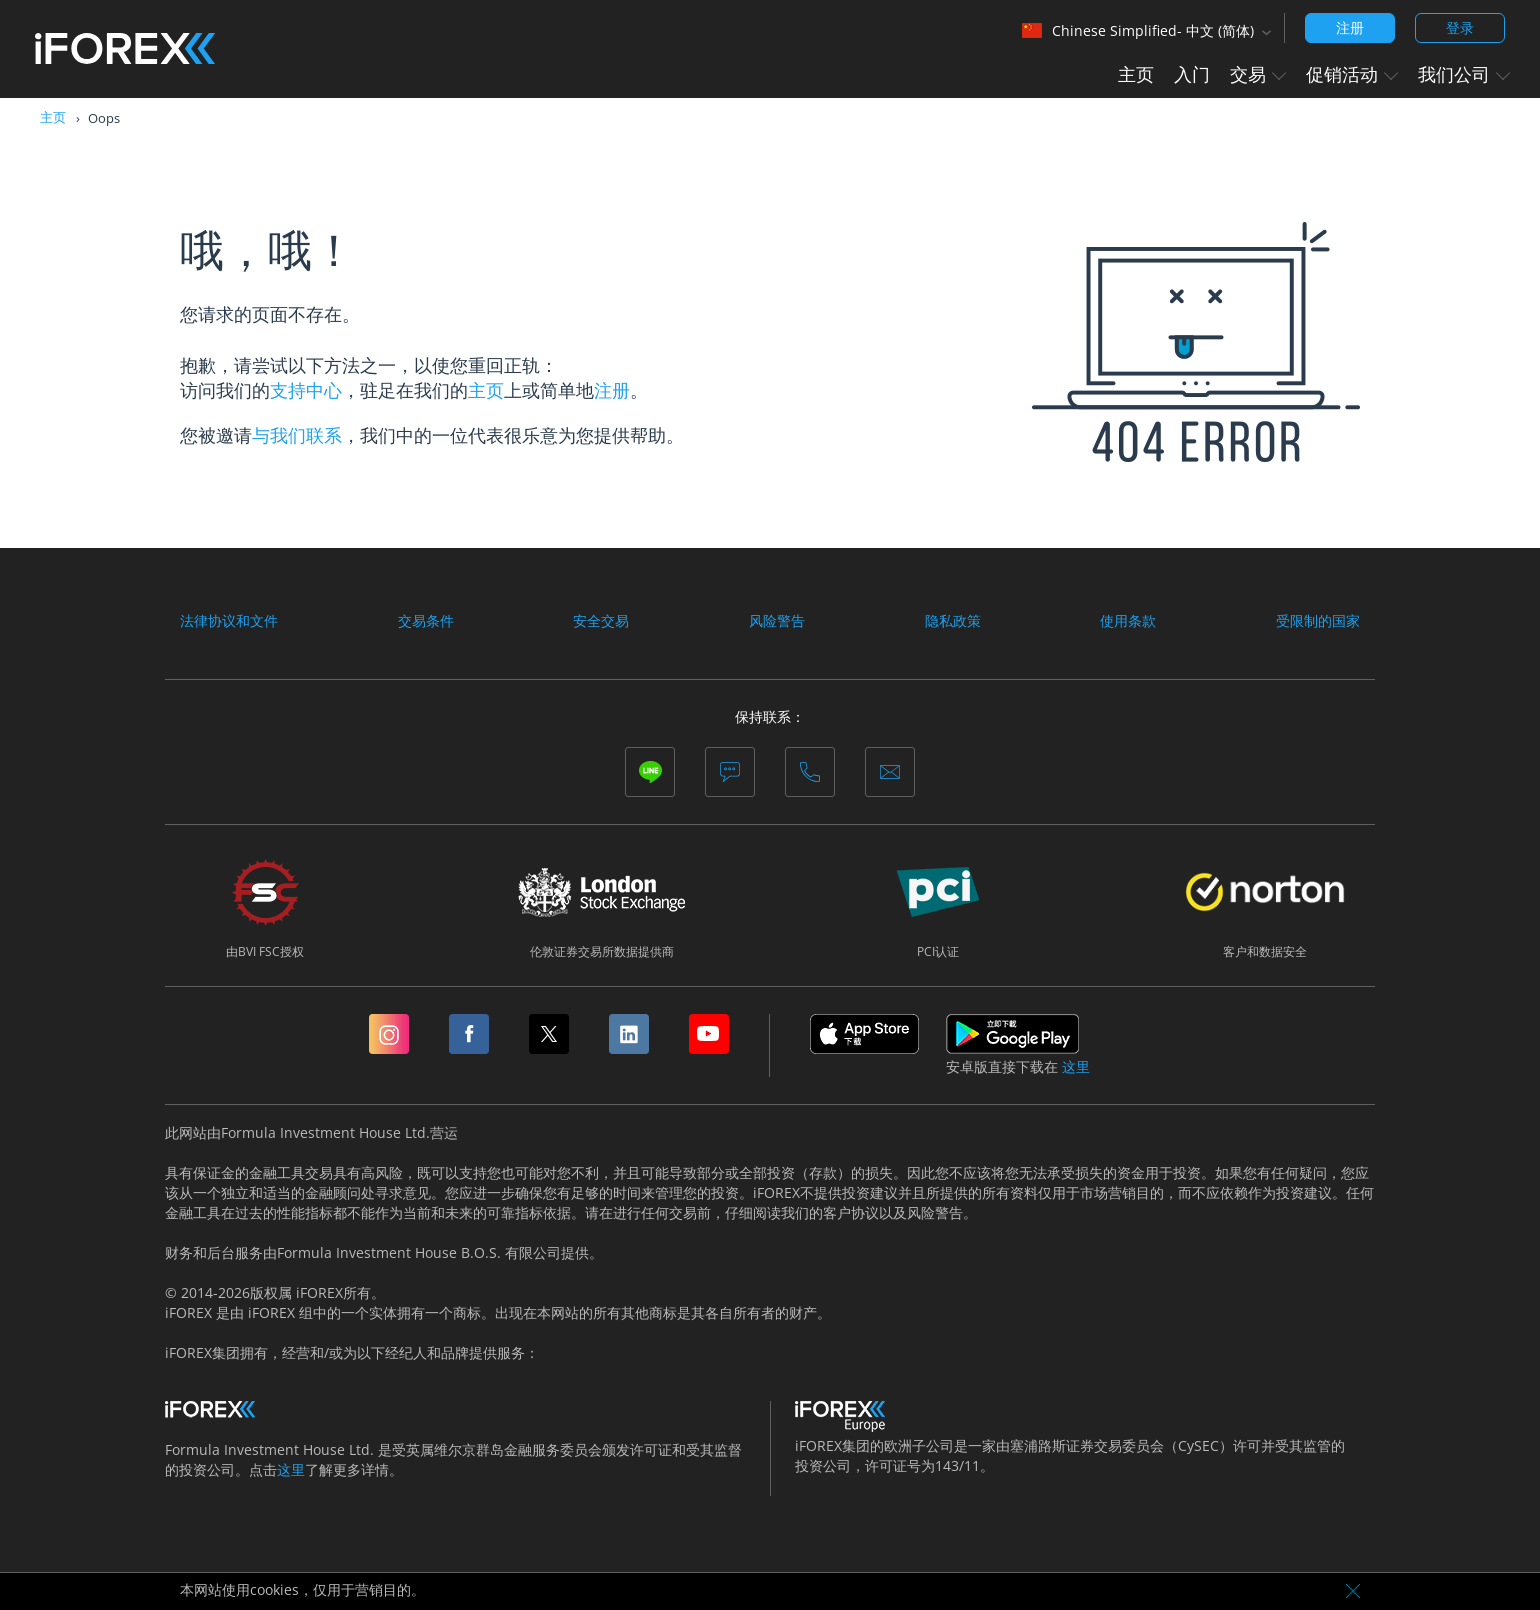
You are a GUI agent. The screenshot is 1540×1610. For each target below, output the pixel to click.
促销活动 (1352, 74)
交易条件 (426, 621)
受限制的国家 (1318, 621)
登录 (1460, 27)
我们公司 (1464, 74)
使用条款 (1128, 621)
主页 (1136, 74)
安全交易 (601, 621)
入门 (1192, 74)
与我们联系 (297, 435)
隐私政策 (953, 621)
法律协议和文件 (229, 621)
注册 (1350, 27)
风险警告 (777, 621)
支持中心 (306, 390)
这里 (1076, 1067)
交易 (1258, 74)
